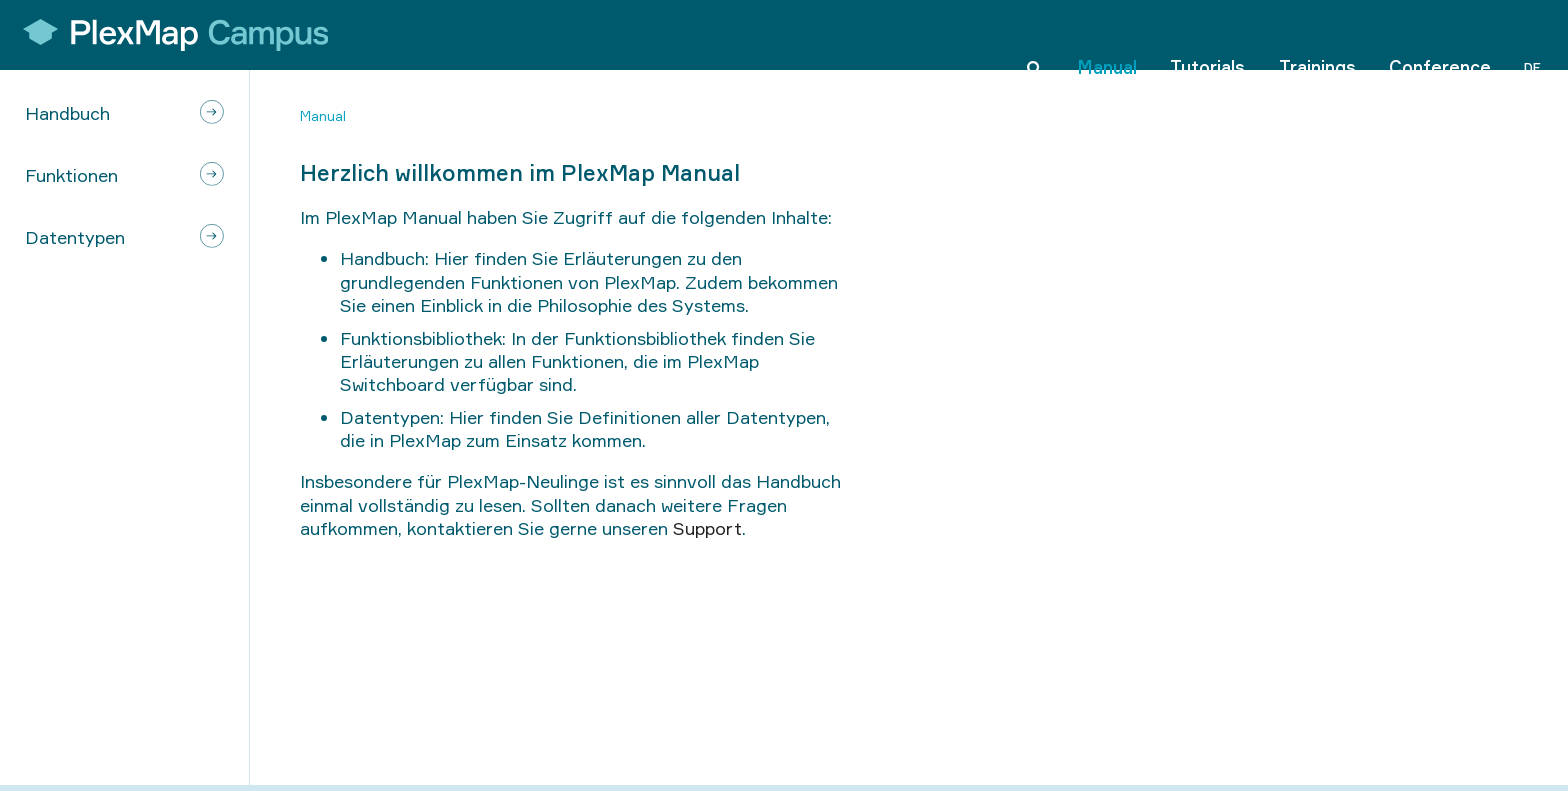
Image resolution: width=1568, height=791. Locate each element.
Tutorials (1207, 34)
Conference (1440, 34)
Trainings (1317, 34)
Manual (1107, 34)
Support (707, 528)
